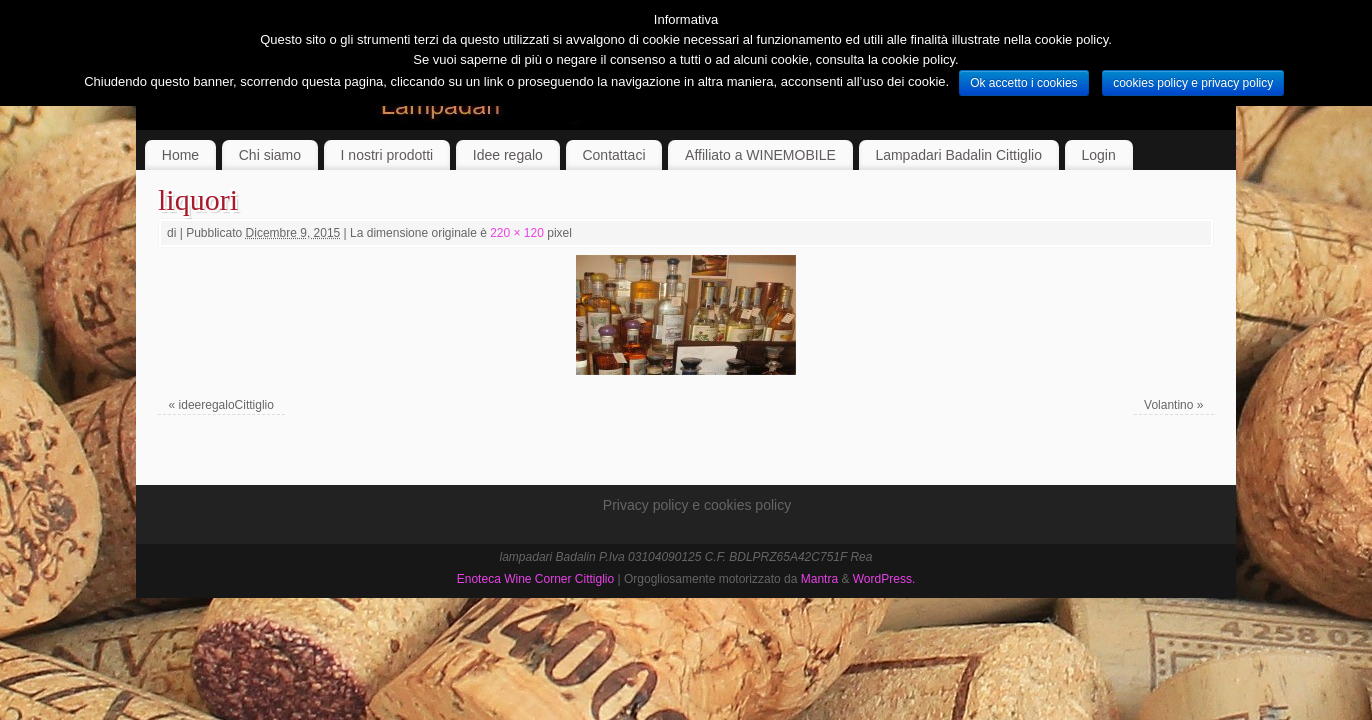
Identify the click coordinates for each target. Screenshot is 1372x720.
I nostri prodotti (387, 155)
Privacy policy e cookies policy (697, 505)
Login (1099, 155)
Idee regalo (508, 155)
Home (180, 155)
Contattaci (613, 155)
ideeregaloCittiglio (226, 405)
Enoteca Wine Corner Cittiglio (535, 579)
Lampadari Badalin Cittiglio (958, 155)
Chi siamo (270, 155)
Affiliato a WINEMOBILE (760, 155)
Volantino (1168, 405)
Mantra (819, 579)
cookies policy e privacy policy (1193, 83)
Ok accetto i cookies (1023, 83)
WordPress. (884, 579)
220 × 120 (517, 233)
